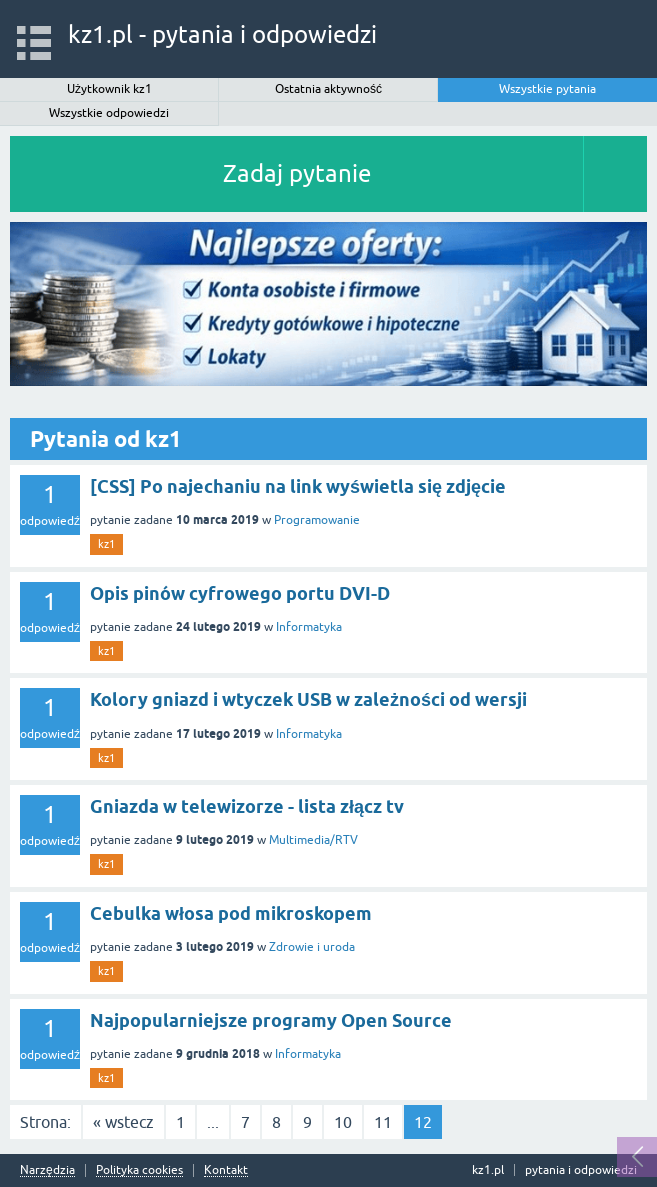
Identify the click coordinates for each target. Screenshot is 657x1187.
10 (343, 1122)
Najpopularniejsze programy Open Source (271, 1020)
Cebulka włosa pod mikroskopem (231, 913)
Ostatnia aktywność (328, 89)
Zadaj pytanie (297, 173)
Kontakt (226, 1170)
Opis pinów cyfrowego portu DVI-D (240, 593)
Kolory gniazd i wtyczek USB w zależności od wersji (308, 699)
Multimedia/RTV (313, 840)
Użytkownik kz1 (109, 89)
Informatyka (309, 627)
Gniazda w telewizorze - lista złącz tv (247, 806)
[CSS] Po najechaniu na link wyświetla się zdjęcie (298, 486)
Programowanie (317, 520)
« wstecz (123, 1122)
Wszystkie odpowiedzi (109, 113)
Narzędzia (47, 1170)
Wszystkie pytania (547, 89)
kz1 (106, 544)
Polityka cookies (139, 1170)
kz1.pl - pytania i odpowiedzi (222, 34)
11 (383, 1122)
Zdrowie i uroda (312, 947)
